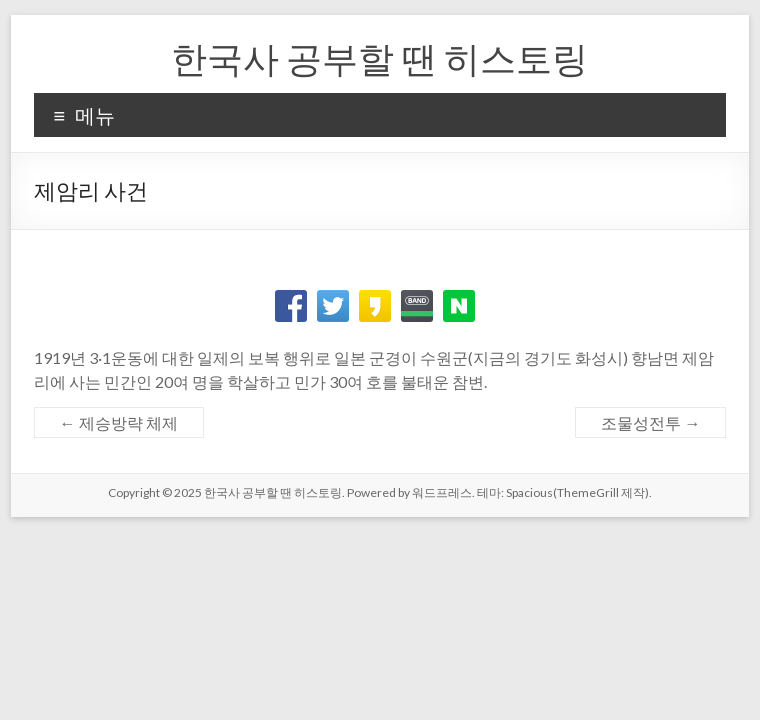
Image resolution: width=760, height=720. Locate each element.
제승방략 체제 (119, 422)
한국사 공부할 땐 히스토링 (379, 58)
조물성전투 (650, 422)
